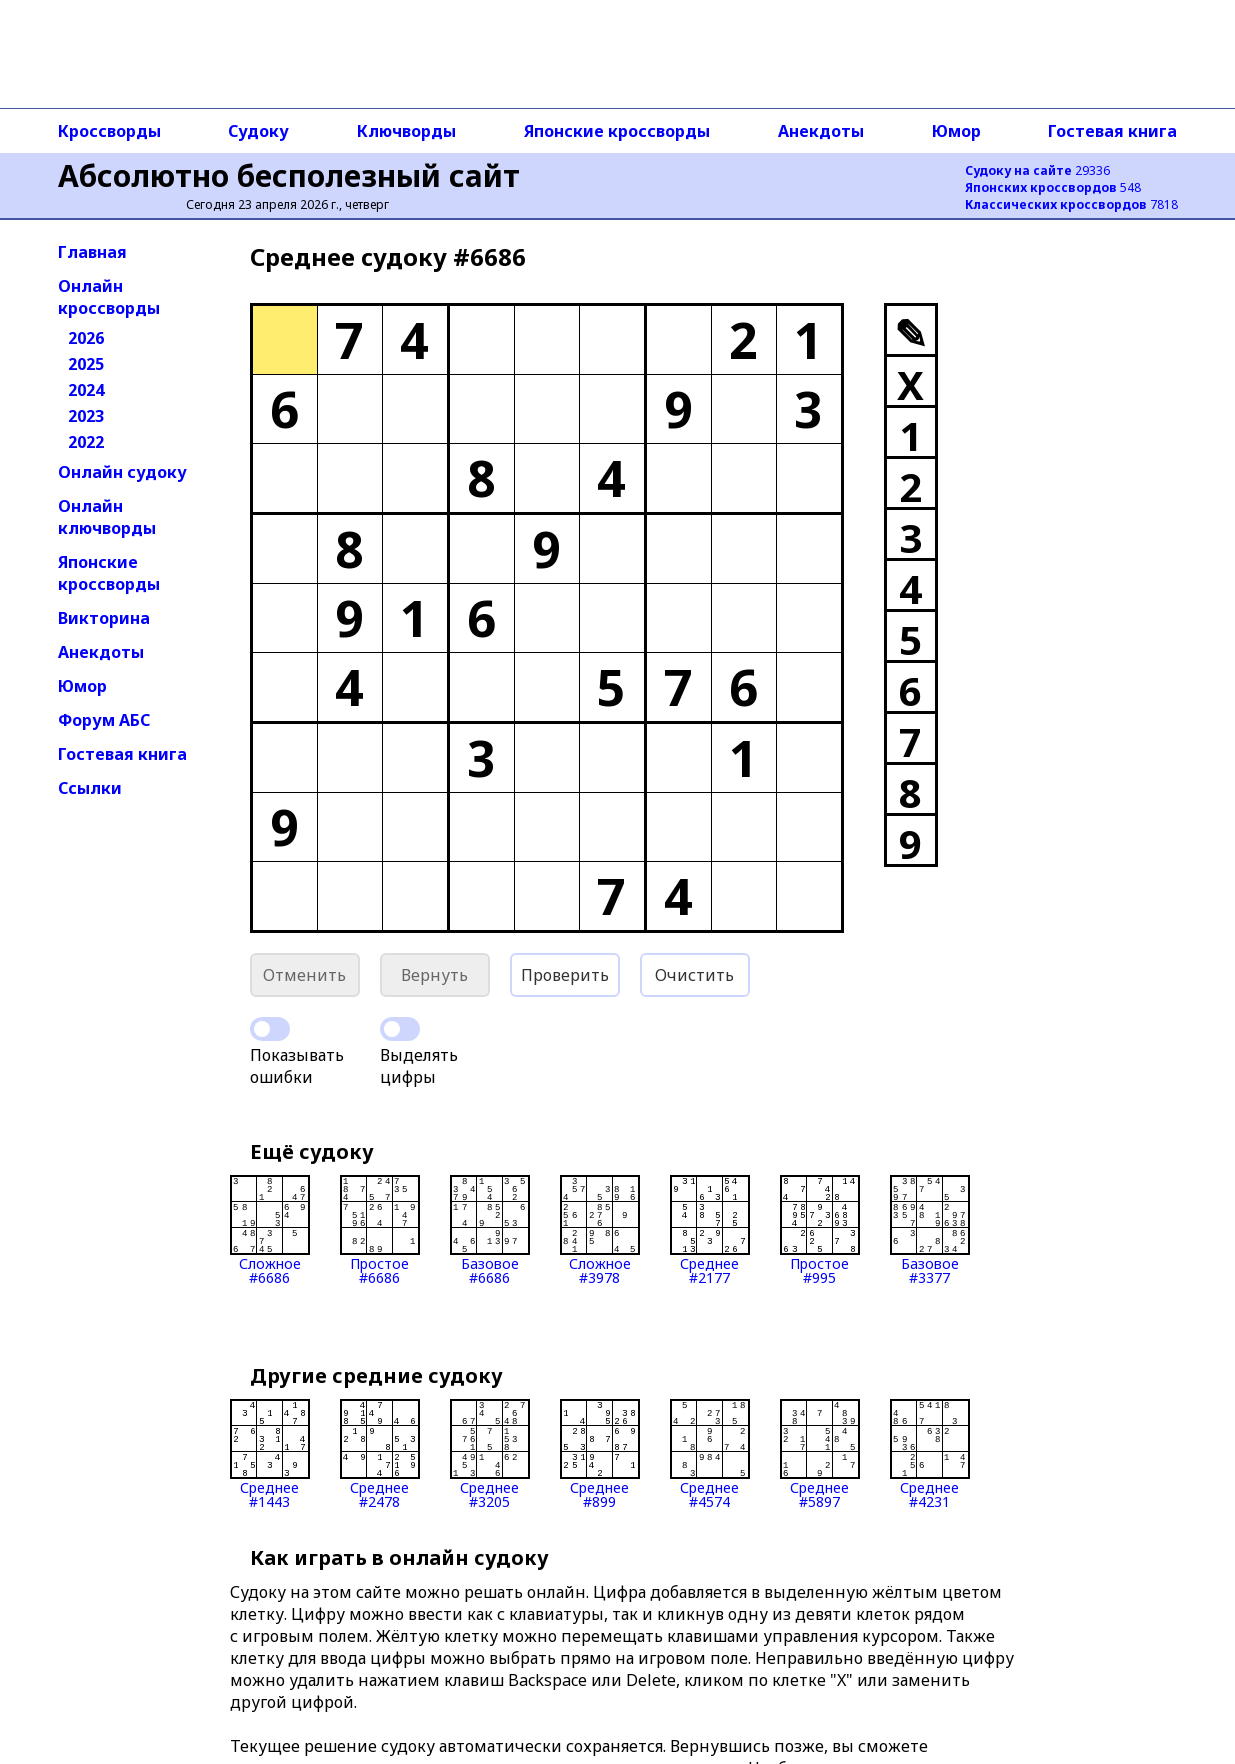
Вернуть (434, 975)
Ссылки (90, 788)
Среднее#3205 (490, 1454)
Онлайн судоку (122, 472)
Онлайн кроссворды (109, 297)
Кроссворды (109, 131)
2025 (86, 364)
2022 (86, 442)
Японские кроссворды (617, 131)
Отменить (304, 975)
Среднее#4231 (930, 1454)
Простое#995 (820, 1230)
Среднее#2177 (710, 1230)
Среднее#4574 (710, 1454)
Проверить (565, 975)
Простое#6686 (380, 1230)
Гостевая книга (1112, 131)
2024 (86, 390)
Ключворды (406, 131)
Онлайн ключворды (107, 517)
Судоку (258, 131)
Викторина (104, 618)
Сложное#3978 (600, 1230)
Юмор (956, 131)
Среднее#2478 (380, 1454)
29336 (1037, 170)
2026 (86, 338)
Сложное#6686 (270, 1230)
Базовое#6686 (490, 1230)
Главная (92, 252)
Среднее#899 (600, 1454)
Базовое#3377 (930, 1230)
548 (1053, 187)
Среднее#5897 (820, 1454)
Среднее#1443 (270, 1454)
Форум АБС (104, 720)
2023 (86, 416)
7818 (1071, 204)
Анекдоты (821, 131)
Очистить (694, 975)
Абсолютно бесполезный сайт (289, 175)
